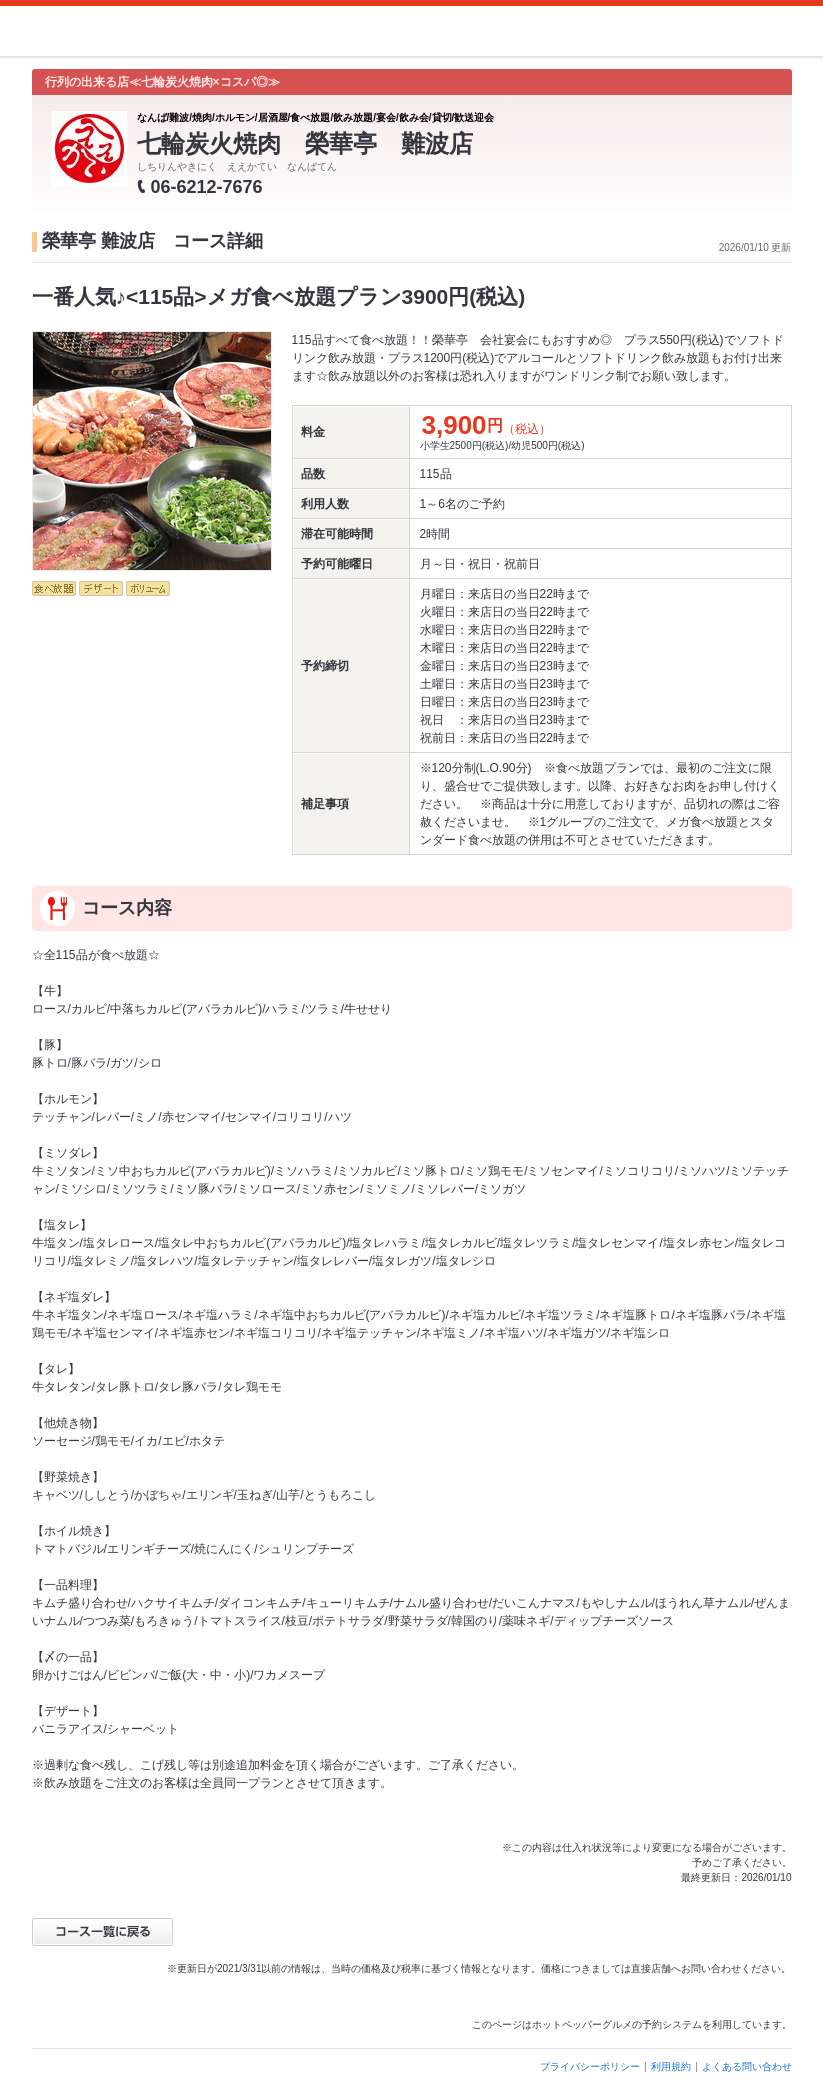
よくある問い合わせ (747, 2066)
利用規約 (671, 2066)
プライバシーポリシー (590, 2066)
